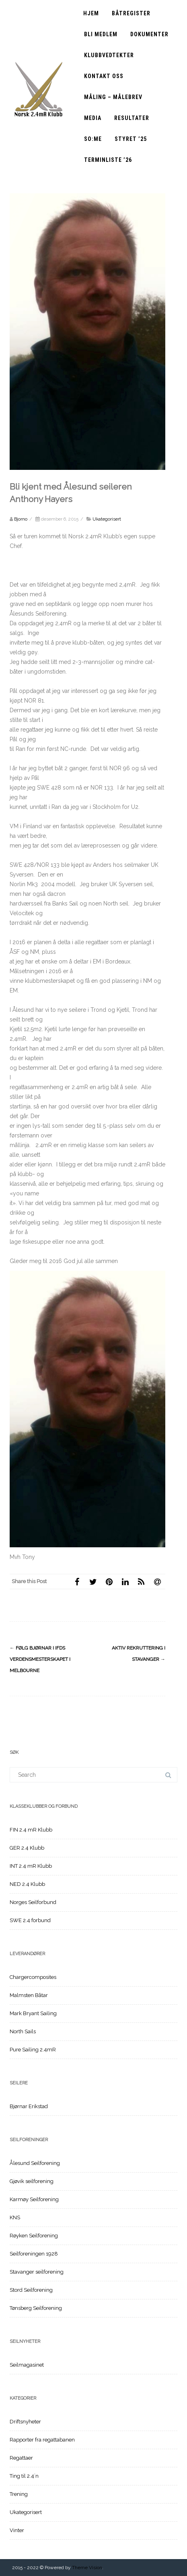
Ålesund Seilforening (35, 2163)
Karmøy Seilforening (34, 2199)
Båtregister (131, 13)
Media (92, 118)
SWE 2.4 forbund (30, 1920)
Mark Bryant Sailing (33, 2013)
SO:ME (93, 139)
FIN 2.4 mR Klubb (31, 1830)
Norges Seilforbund (33, 1902)
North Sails (23, 2031)
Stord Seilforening (31, 2290)
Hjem (91, 13)
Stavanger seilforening (37, 2272)
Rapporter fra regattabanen (42, 2440)
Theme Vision (87, 2567)
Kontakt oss (103, 76)
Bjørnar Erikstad (29, 2106)
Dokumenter (149, 34)
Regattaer (21, 2458)
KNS (15, 2217)
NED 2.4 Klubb (27, 1884)
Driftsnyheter (25, 2422)
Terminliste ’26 (108, 160)
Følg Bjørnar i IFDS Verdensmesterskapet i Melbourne (40, 1659)
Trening (19, 2494)
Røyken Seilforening (34, 2236)
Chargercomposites (33, 1977)
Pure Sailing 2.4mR (33, 2050)
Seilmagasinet (27, 2365)
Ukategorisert (106, 519)
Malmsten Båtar (29, 1995)
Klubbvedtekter (109, 55)
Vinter (17, 2530)
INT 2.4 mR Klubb (31, 1866)
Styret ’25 (131, 139)
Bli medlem (100, 34)
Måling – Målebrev (113, 97)
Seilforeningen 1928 (34, 2254)
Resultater (131, 118)
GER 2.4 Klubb (27, 1848)
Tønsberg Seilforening (36, 2308)
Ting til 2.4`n (24, 2476)
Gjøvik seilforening (31, 2181)
